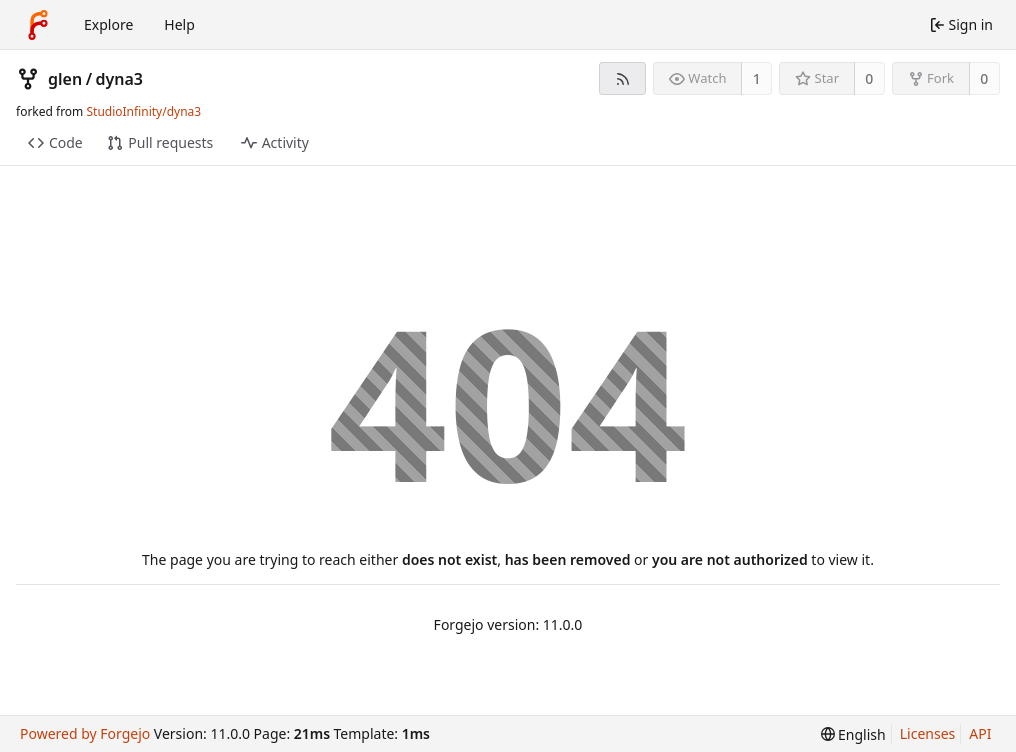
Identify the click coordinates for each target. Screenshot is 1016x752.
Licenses (928, 733)
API (980, 733)
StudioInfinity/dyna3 (143, 111)
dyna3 (120, 79)
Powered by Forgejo (85, 733)
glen (65, 79)
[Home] (38, 25)
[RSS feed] (622, 78)
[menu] (853, 734)
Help (179, 24)
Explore (108, 24)
